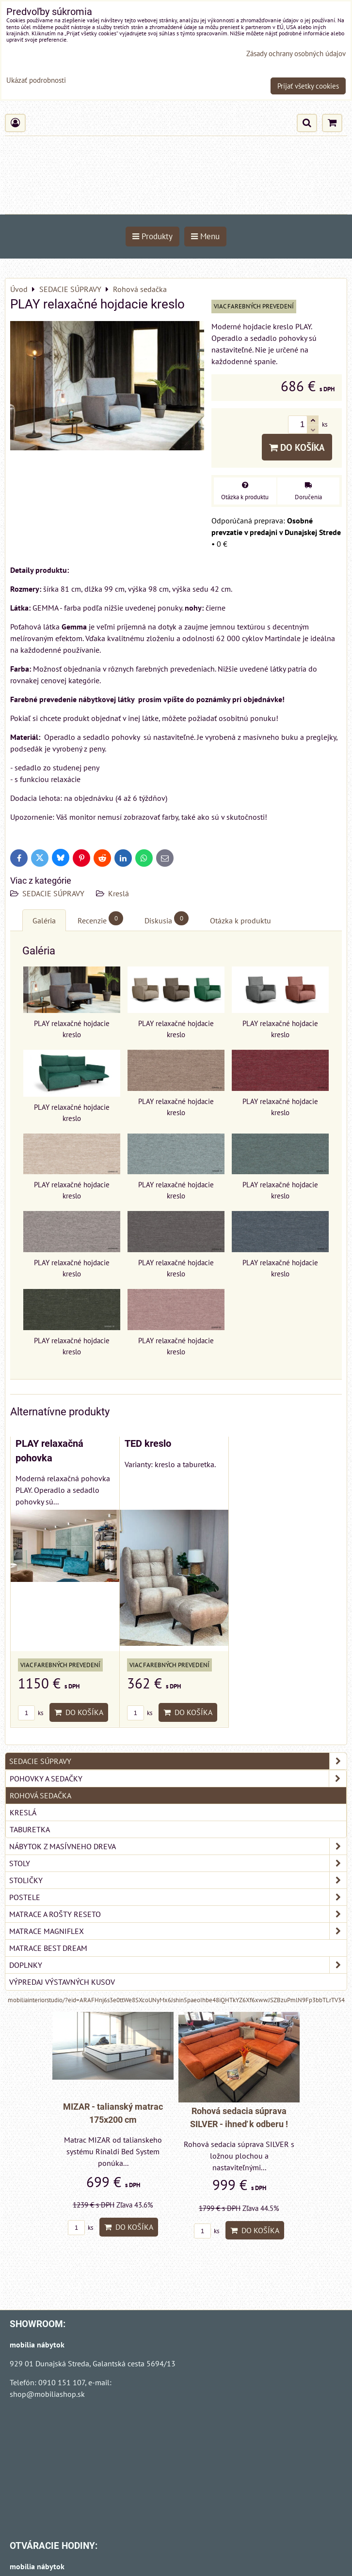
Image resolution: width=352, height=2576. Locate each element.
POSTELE (178, 1897)
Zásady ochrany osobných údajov (296, 53)
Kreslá (118, 893)
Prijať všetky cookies (308, 86)
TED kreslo (148, 1443)
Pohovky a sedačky (178, 1778)
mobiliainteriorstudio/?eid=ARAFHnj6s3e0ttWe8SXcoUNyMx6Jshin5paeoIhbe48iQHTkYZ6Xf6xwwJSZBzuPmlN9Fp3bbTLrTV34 (176, 2000)
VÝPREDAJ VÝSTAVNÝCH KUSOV (62, 1982)
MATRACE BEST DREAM (48, 1948)
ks (30, 1713)
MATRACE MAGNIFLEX (178, 1931)
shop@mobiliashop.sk (47, 2394)
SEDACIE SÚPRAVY (54, 893)
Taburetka (30, 1829)
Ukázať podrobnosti (36, 81)
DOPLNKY (178, 1965)
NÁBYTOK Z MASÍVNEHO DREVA (178, 1846)
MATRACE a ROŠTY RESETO (178, 1914)
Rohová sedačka (40, 1795)
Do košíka (297, 447)
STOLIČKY (178, 1880)
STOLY (178, 1863)
